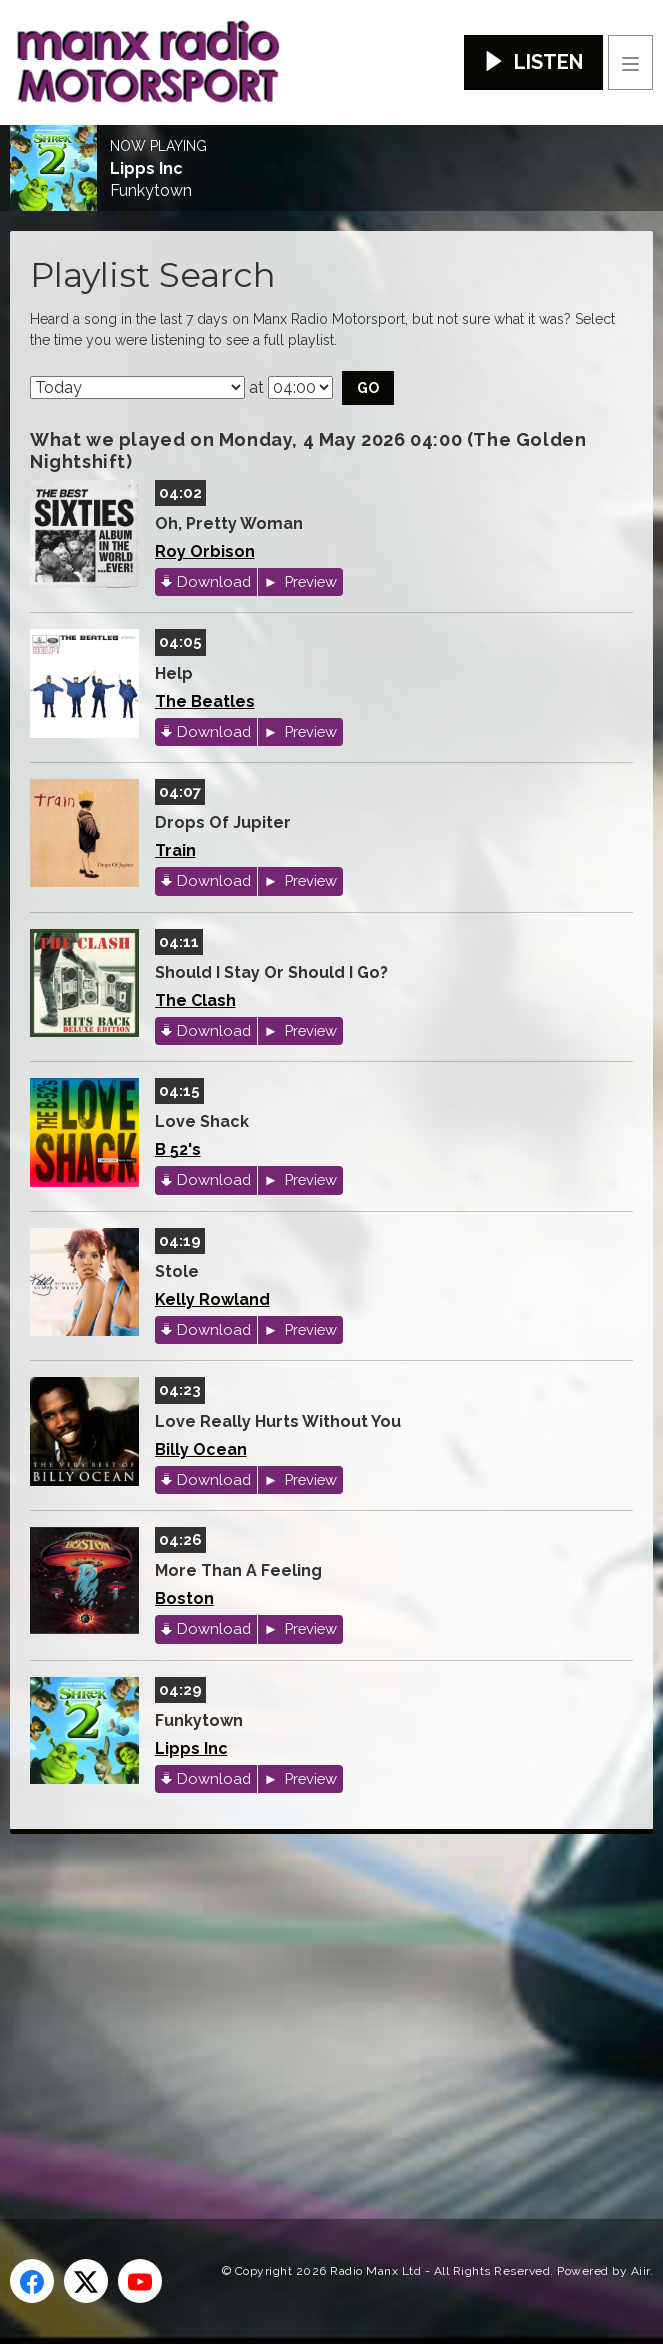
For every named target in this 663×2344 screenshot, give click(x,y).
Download (214, 581)
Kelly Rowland (212, 1299)
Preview (309, 581)
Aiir (640, 2271)
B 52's (178, 1149)
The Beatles (205, 701)
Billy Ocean (201, 1449)
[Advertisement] (336, 1994)
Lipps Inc (146, 169)
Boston (184, 1598)
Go (368, 388)
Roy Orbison (205, 551)
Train (175, 850)
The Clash (195, 1000)
